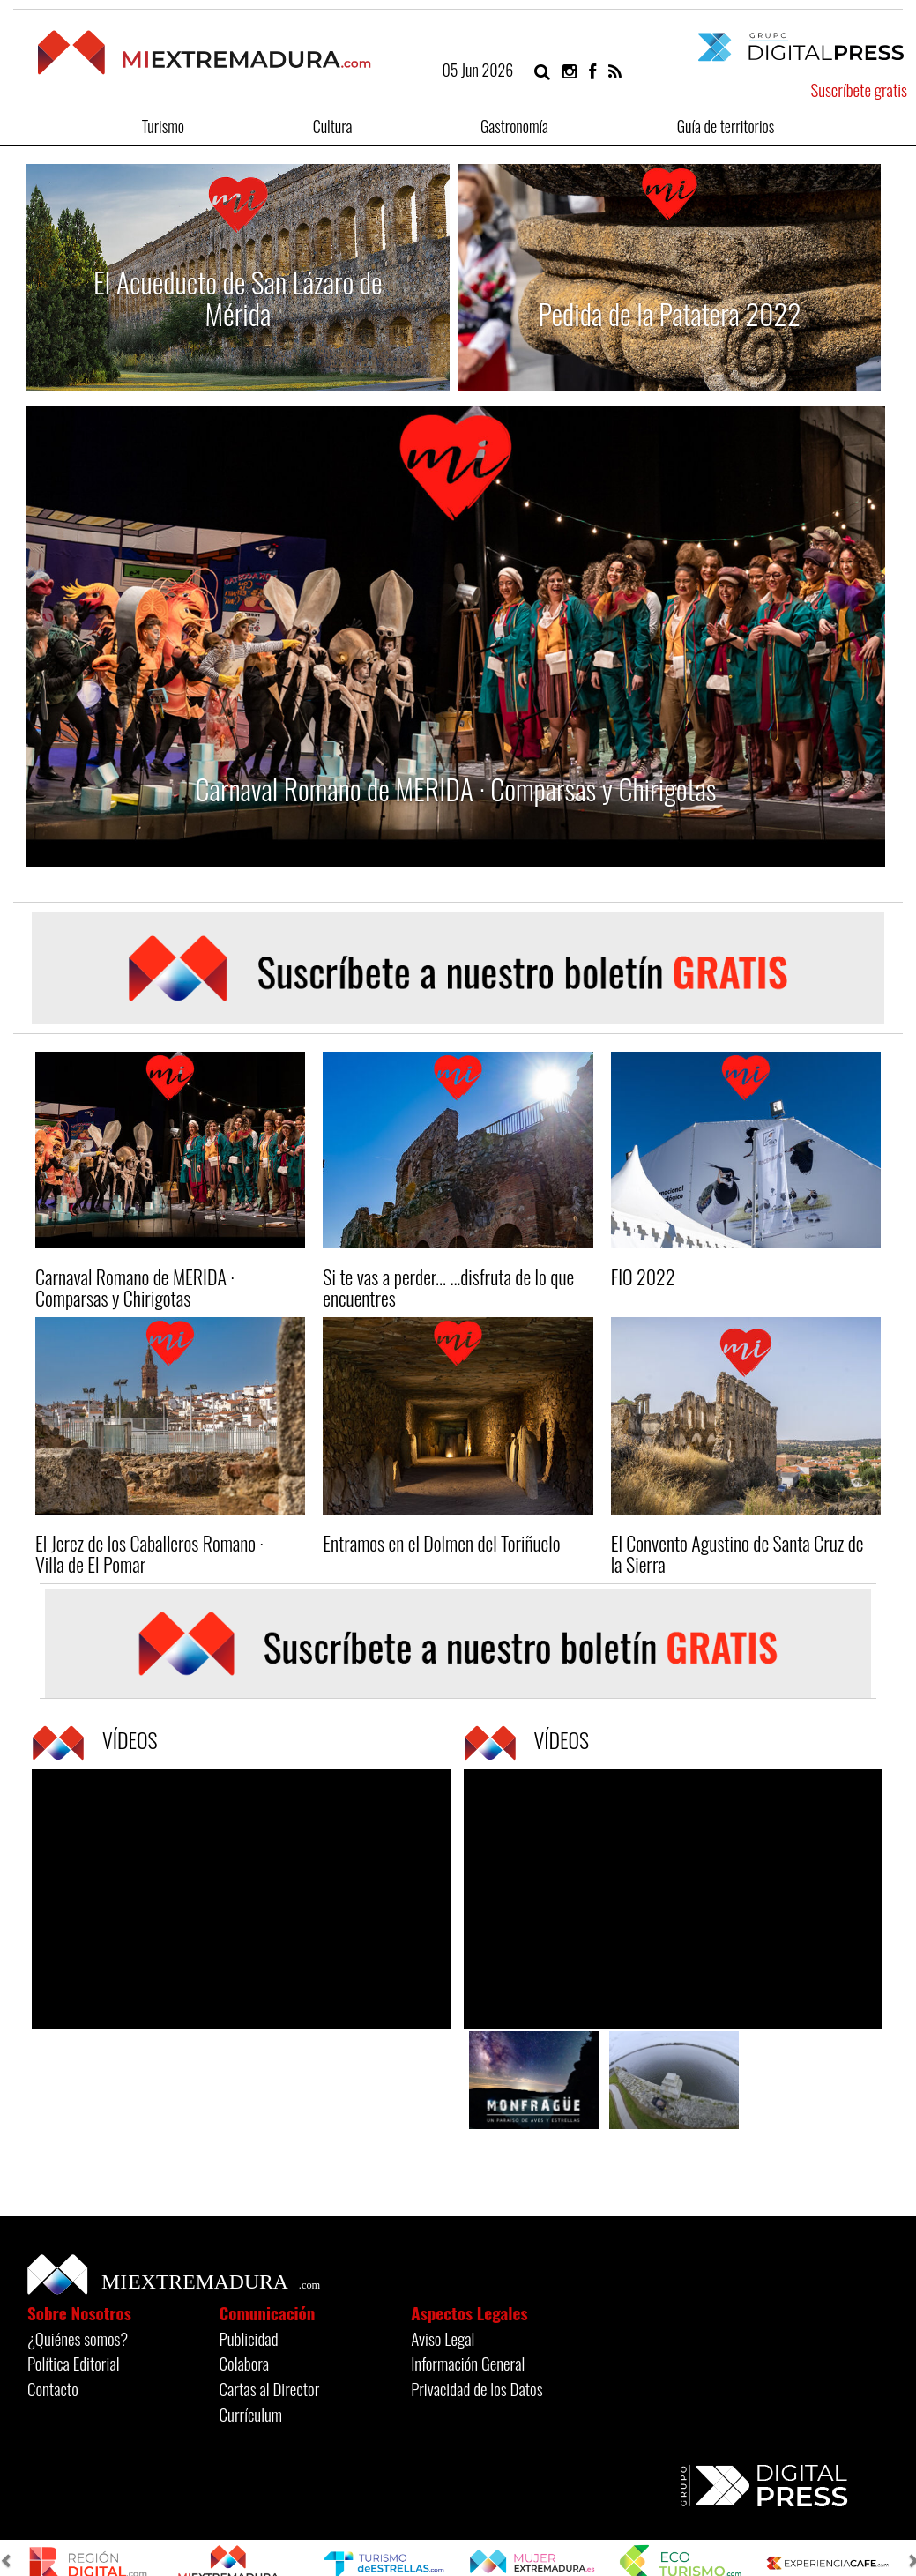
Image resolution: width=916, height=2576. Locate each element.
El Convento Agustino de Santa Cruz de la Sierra (737, 1553)
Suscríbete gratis (858, 89)
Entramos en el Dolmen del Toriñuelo (441, 1543)
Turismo (163, 125)
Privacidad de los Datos (476, 2388)
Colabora (245, 2362)
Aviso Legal (442, 2338)
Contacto (52, 2388)
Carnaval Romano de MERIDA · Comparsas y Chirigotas (456, 788)
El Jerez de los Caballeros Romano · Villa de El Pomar (149, 1553)
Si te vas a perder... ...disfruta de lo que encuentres (448, 1287)
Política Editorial (73, 2362)
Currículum (251, 2413)
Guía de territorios (726, 125)
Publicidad (249, 2338)
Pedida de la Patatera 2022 (670, 313)
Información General (468, 2362)
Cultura (333, 125)
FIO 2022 (643, 1276)
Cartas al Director (270, 2388)
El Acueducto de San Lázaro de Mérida (238, 297)
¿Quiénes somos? (77, 2338)
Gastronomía (514, 125)
